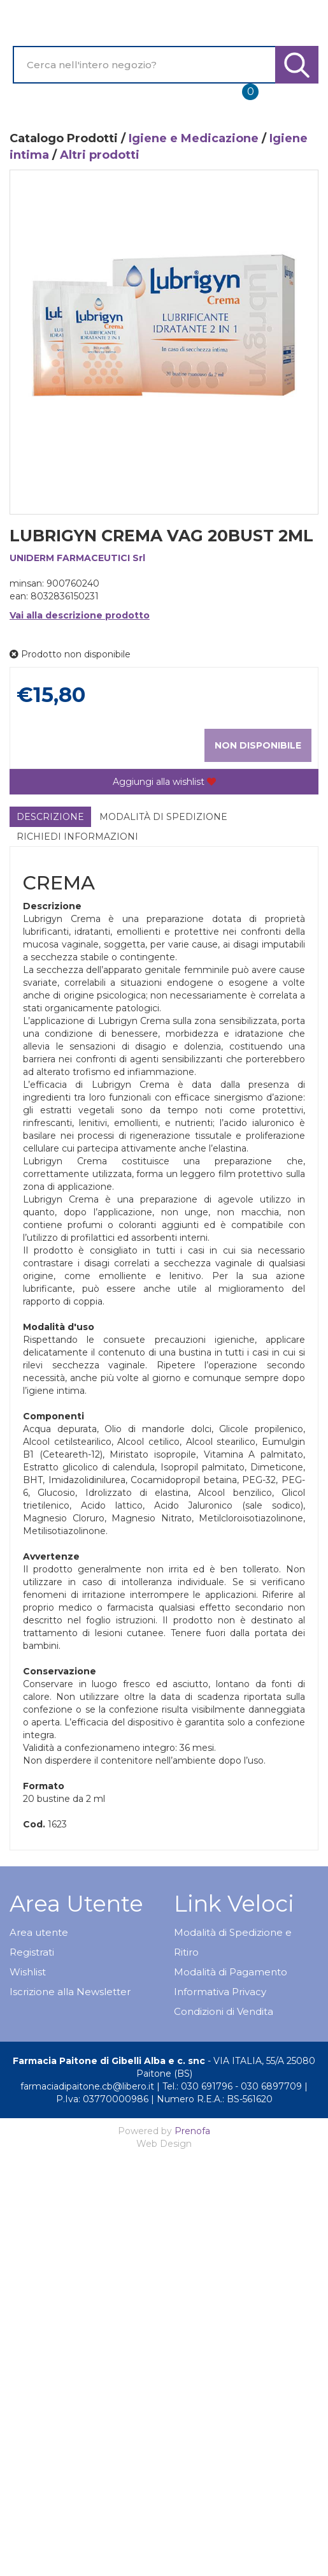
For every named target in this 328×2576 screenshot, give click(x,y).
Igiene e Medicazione (194, 138)
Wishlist (28, 1972)
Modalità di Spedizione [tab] (163, 817)
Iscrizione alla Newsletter (70, 1992)
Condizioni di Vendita (223, 2011)
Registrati (32, 1952)
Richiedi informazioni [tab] (77, 836)
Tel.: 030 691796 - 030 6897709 (232, 2086)
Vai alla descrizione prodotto (80, 615)
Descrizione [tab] (50, 817)
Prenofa (192, 2131)
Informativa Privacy (220, 1992)
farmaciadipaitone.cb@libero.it (87, 2086)
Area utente (39, 1932)
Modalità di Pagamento (230, 1972)
